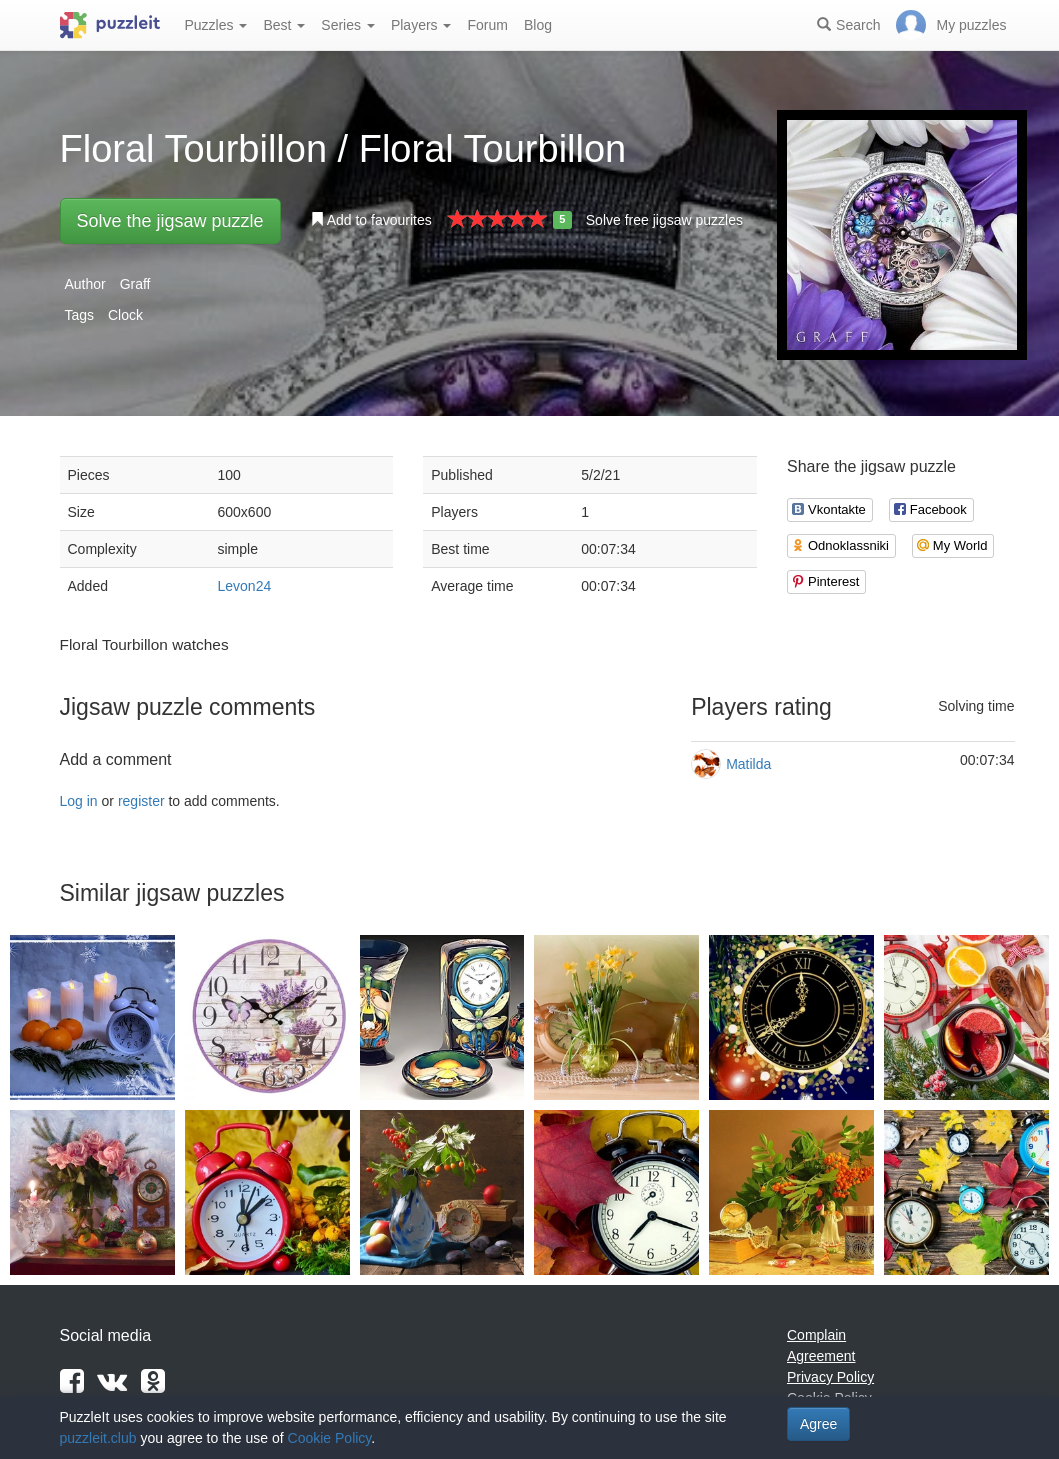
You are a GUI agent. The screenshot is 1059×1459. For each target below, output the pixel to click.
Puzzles (216, 25)
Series (348, 25)
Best (284, 25)
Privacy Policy (830, 1377)
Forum (487, 25)
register (141, 801)
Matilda (748, 764)
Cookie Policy (330, 1438)
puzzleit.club (98, 1438)
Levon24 (245, 586)
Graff (135, 284)
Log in (79, 801)
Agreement (821, 1356)
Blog (538, 25)
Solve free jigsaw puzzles (664, 220)
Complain (816, 1335)
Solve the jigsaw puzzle (170, 221)
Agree (818, 1424)
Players (421, 25)
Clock (125, 315)
